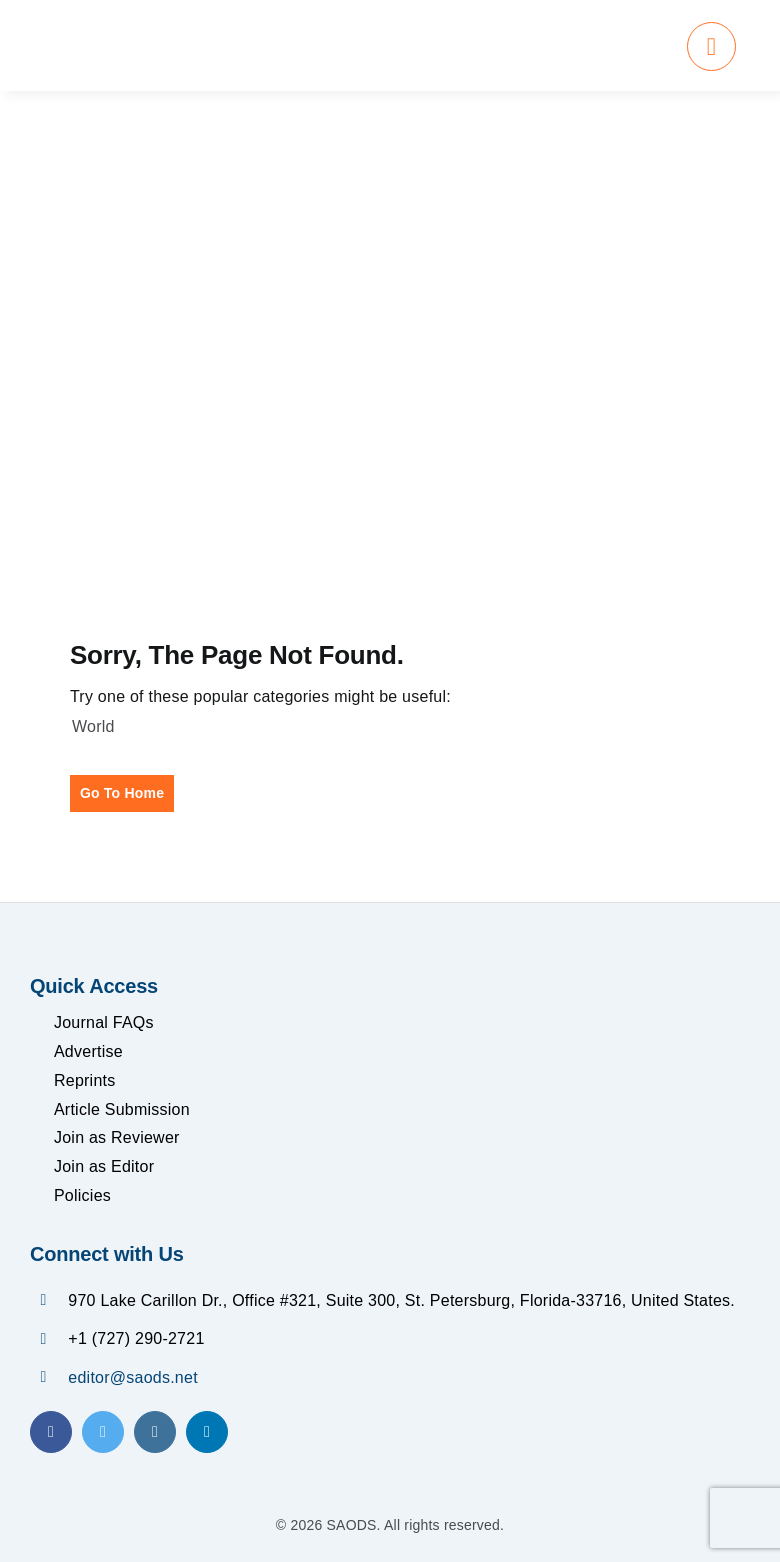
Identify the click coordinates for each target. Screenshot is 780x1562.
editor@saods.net (133, 1377)
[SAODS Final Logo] (201, 34)
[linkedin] (207, 1432)
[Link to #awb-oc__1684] (711, 46)
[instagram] (155, 1432)
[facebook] (51, 1432)
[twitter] (103, 1432)
